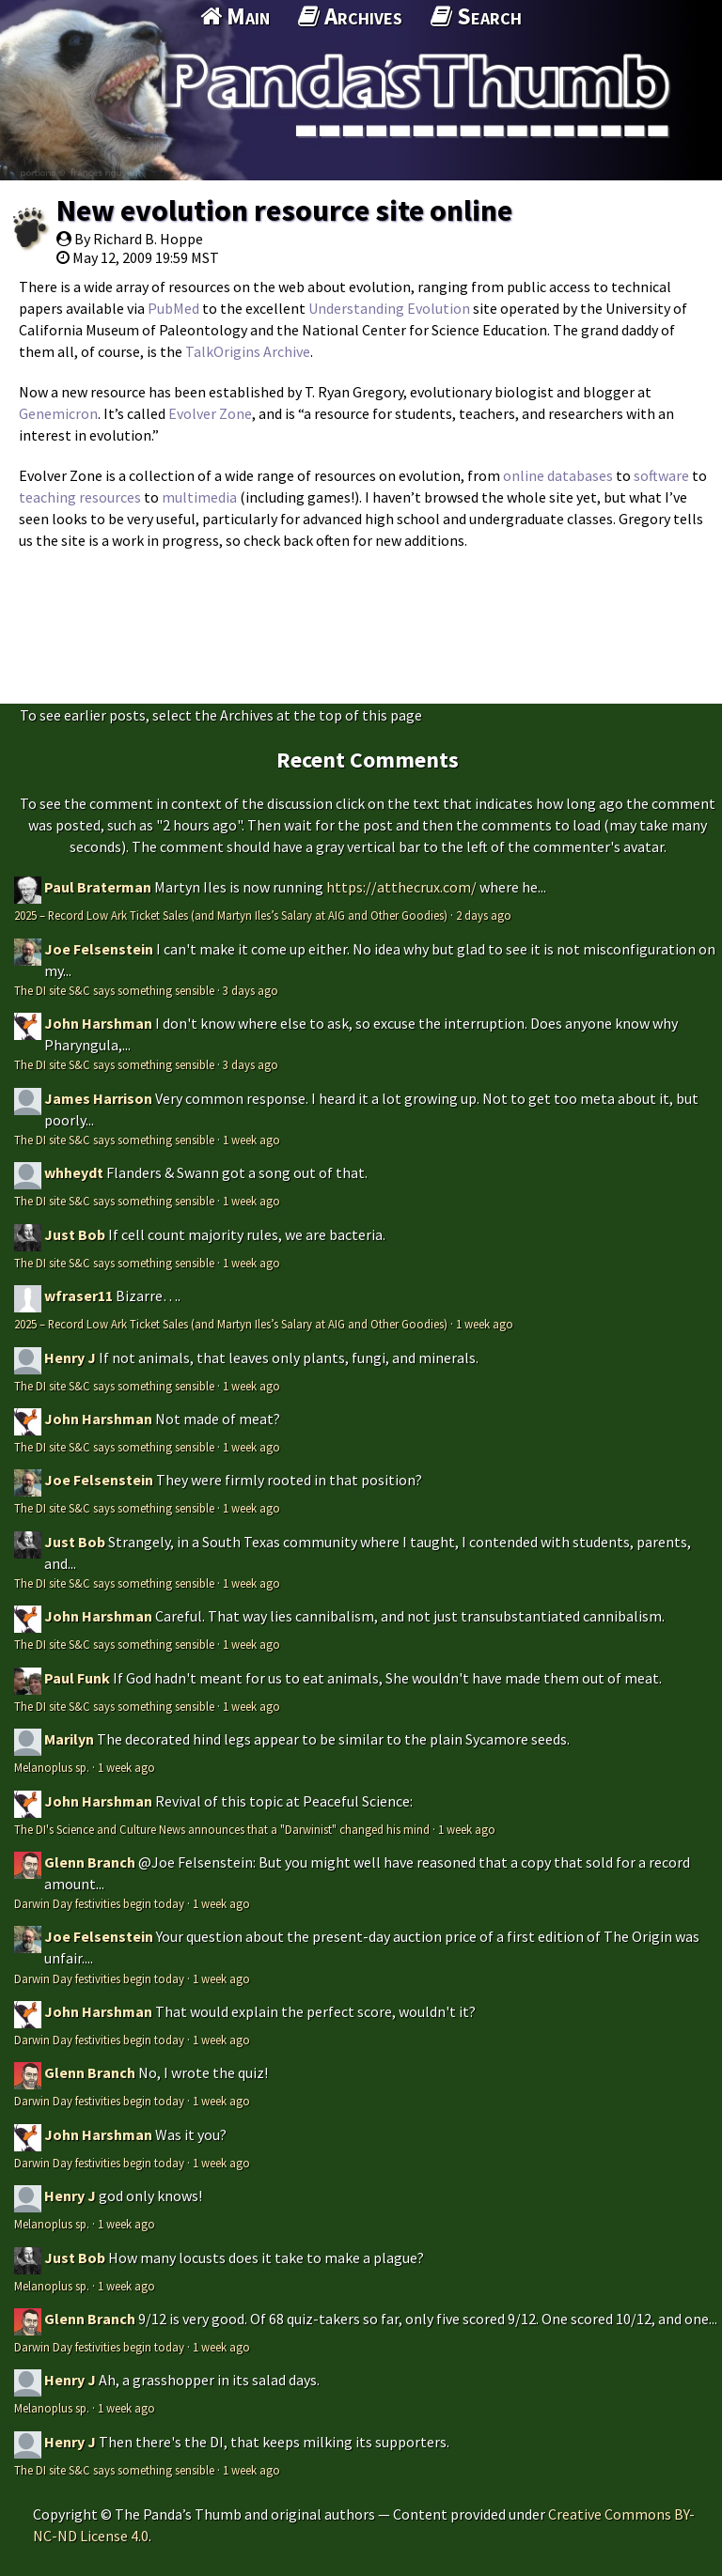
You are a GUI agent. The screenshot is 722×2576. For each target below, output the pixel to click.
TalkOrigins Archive (247, 351)
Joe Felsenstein (98, 948)
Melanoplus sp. (51, 1767)
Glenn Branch (89, 1862)
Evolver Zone (210, 413)
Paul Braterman (97, 886)
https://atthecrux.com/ (401, 886)
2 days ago (483, 915)
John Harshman (98, 1023)
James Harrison (98, 1098)
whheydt (73, 1172)
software (661, 475)
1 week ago (251, 1139)
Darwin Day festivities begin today (99, 1903)
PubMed (173, 308)
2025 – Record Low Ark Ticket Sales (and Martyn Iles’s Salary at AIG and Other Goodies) (230, 915)
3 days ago (250, 990)
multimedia (199, 497)
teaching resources (80, 497)
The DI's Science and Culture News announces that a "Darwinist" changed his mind (222, 1829)
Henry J (70, 1357)
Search (476, 16)
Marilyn (69, 1739)
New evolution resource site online (284, 210)
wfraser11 (78, 1295)
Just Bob (74, 1234)
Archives (350, 16)
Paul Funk (77, 1677)
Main (235, 16)
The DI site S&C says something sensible (114, 990)
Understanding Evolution (389, 308)
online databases (558, 475)
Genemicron (58, 413)
